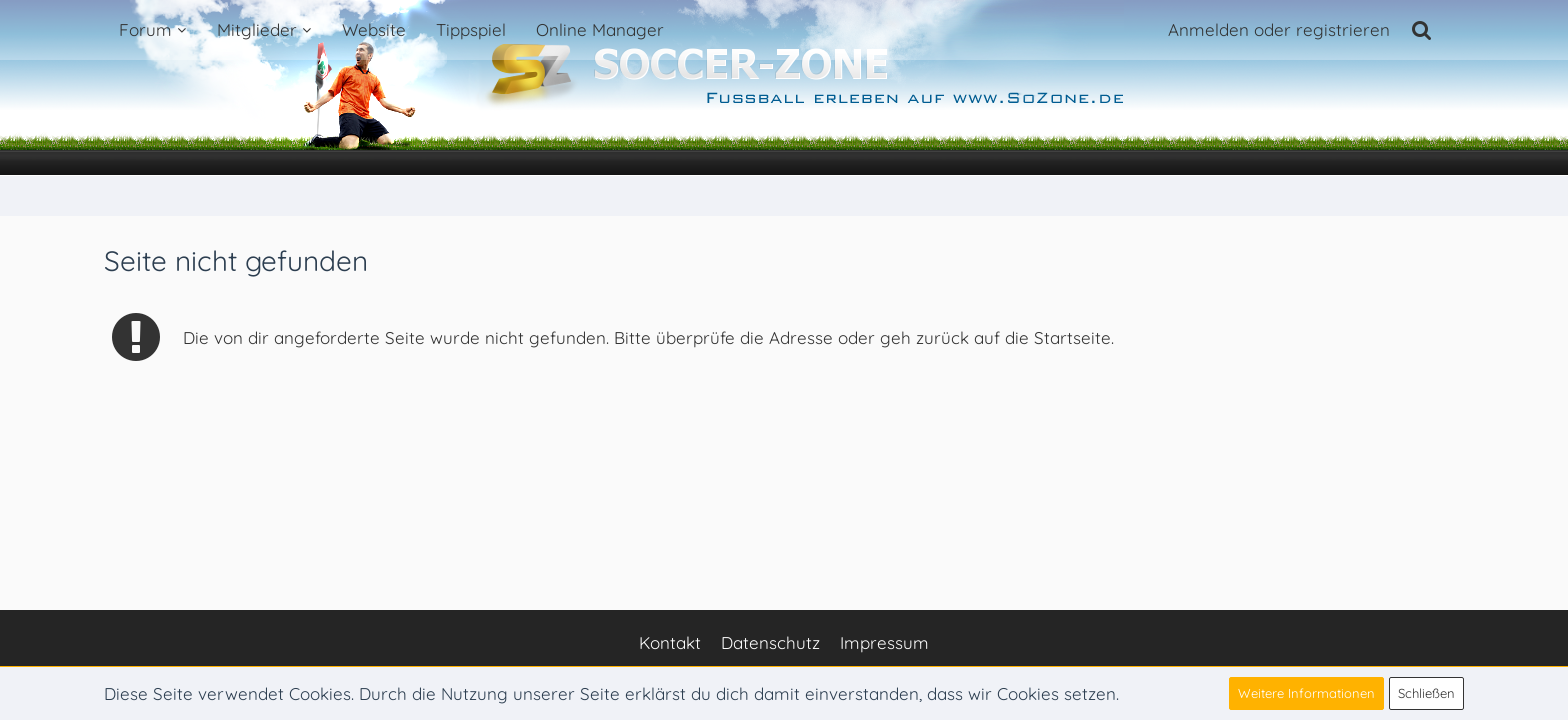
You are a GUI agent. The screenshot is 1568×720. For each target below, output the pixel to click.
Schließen (1426, 693)
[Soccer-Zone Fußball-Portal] (784, 88)
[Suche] (1422, 30)
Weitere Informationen (1306, 693)
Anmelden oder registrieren (1279, 29)
